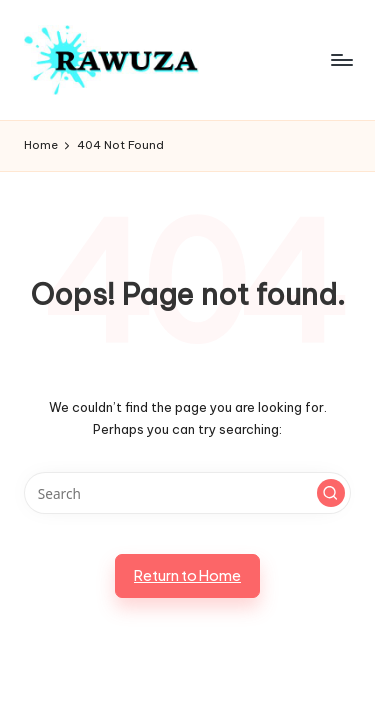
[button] (331, 493)
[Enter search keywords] (187, 493)
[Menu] (341, 59)
